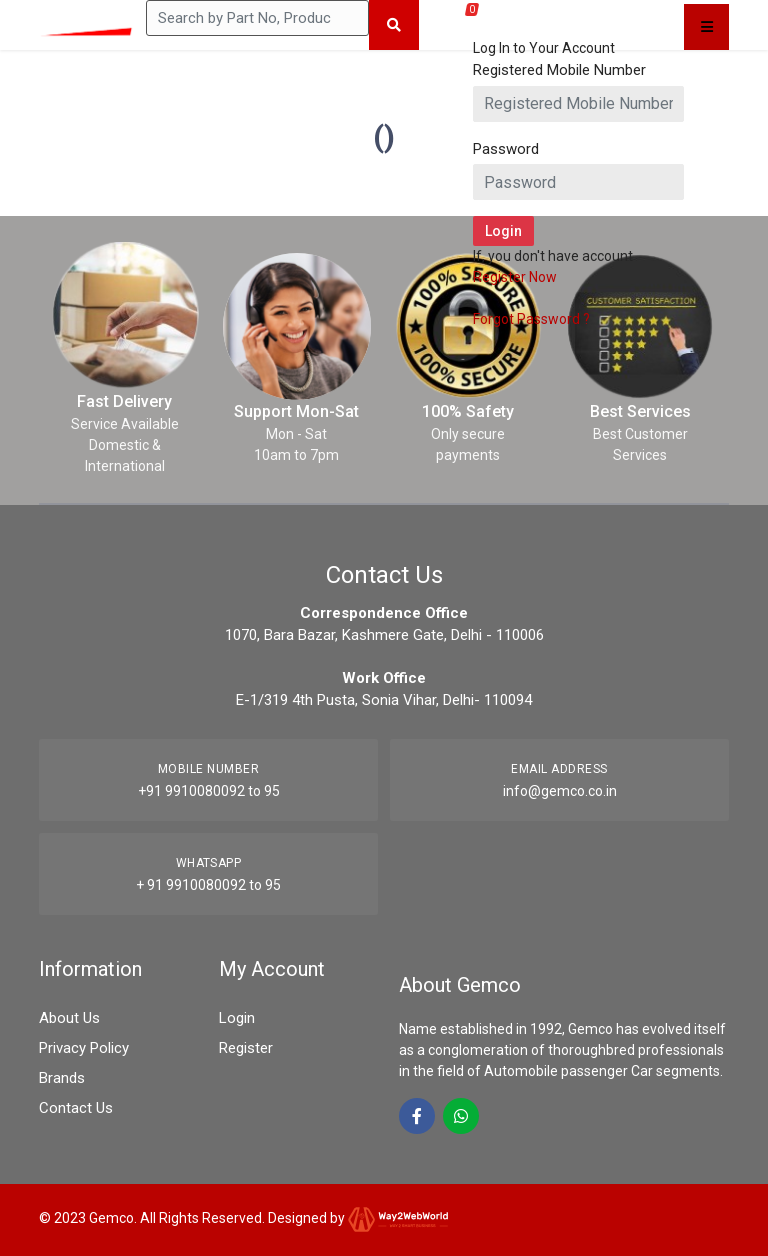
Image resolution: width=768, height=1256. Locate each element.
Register (246, 1048)
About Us (69, 1018)
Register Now (515, 277)
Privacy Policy (84, 1048)
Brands (62, 1078)
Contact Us (76, 1108)
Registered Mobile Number (559, 70)
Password (506, 149)
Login (237, 1018)
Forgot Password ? (531, 319)
